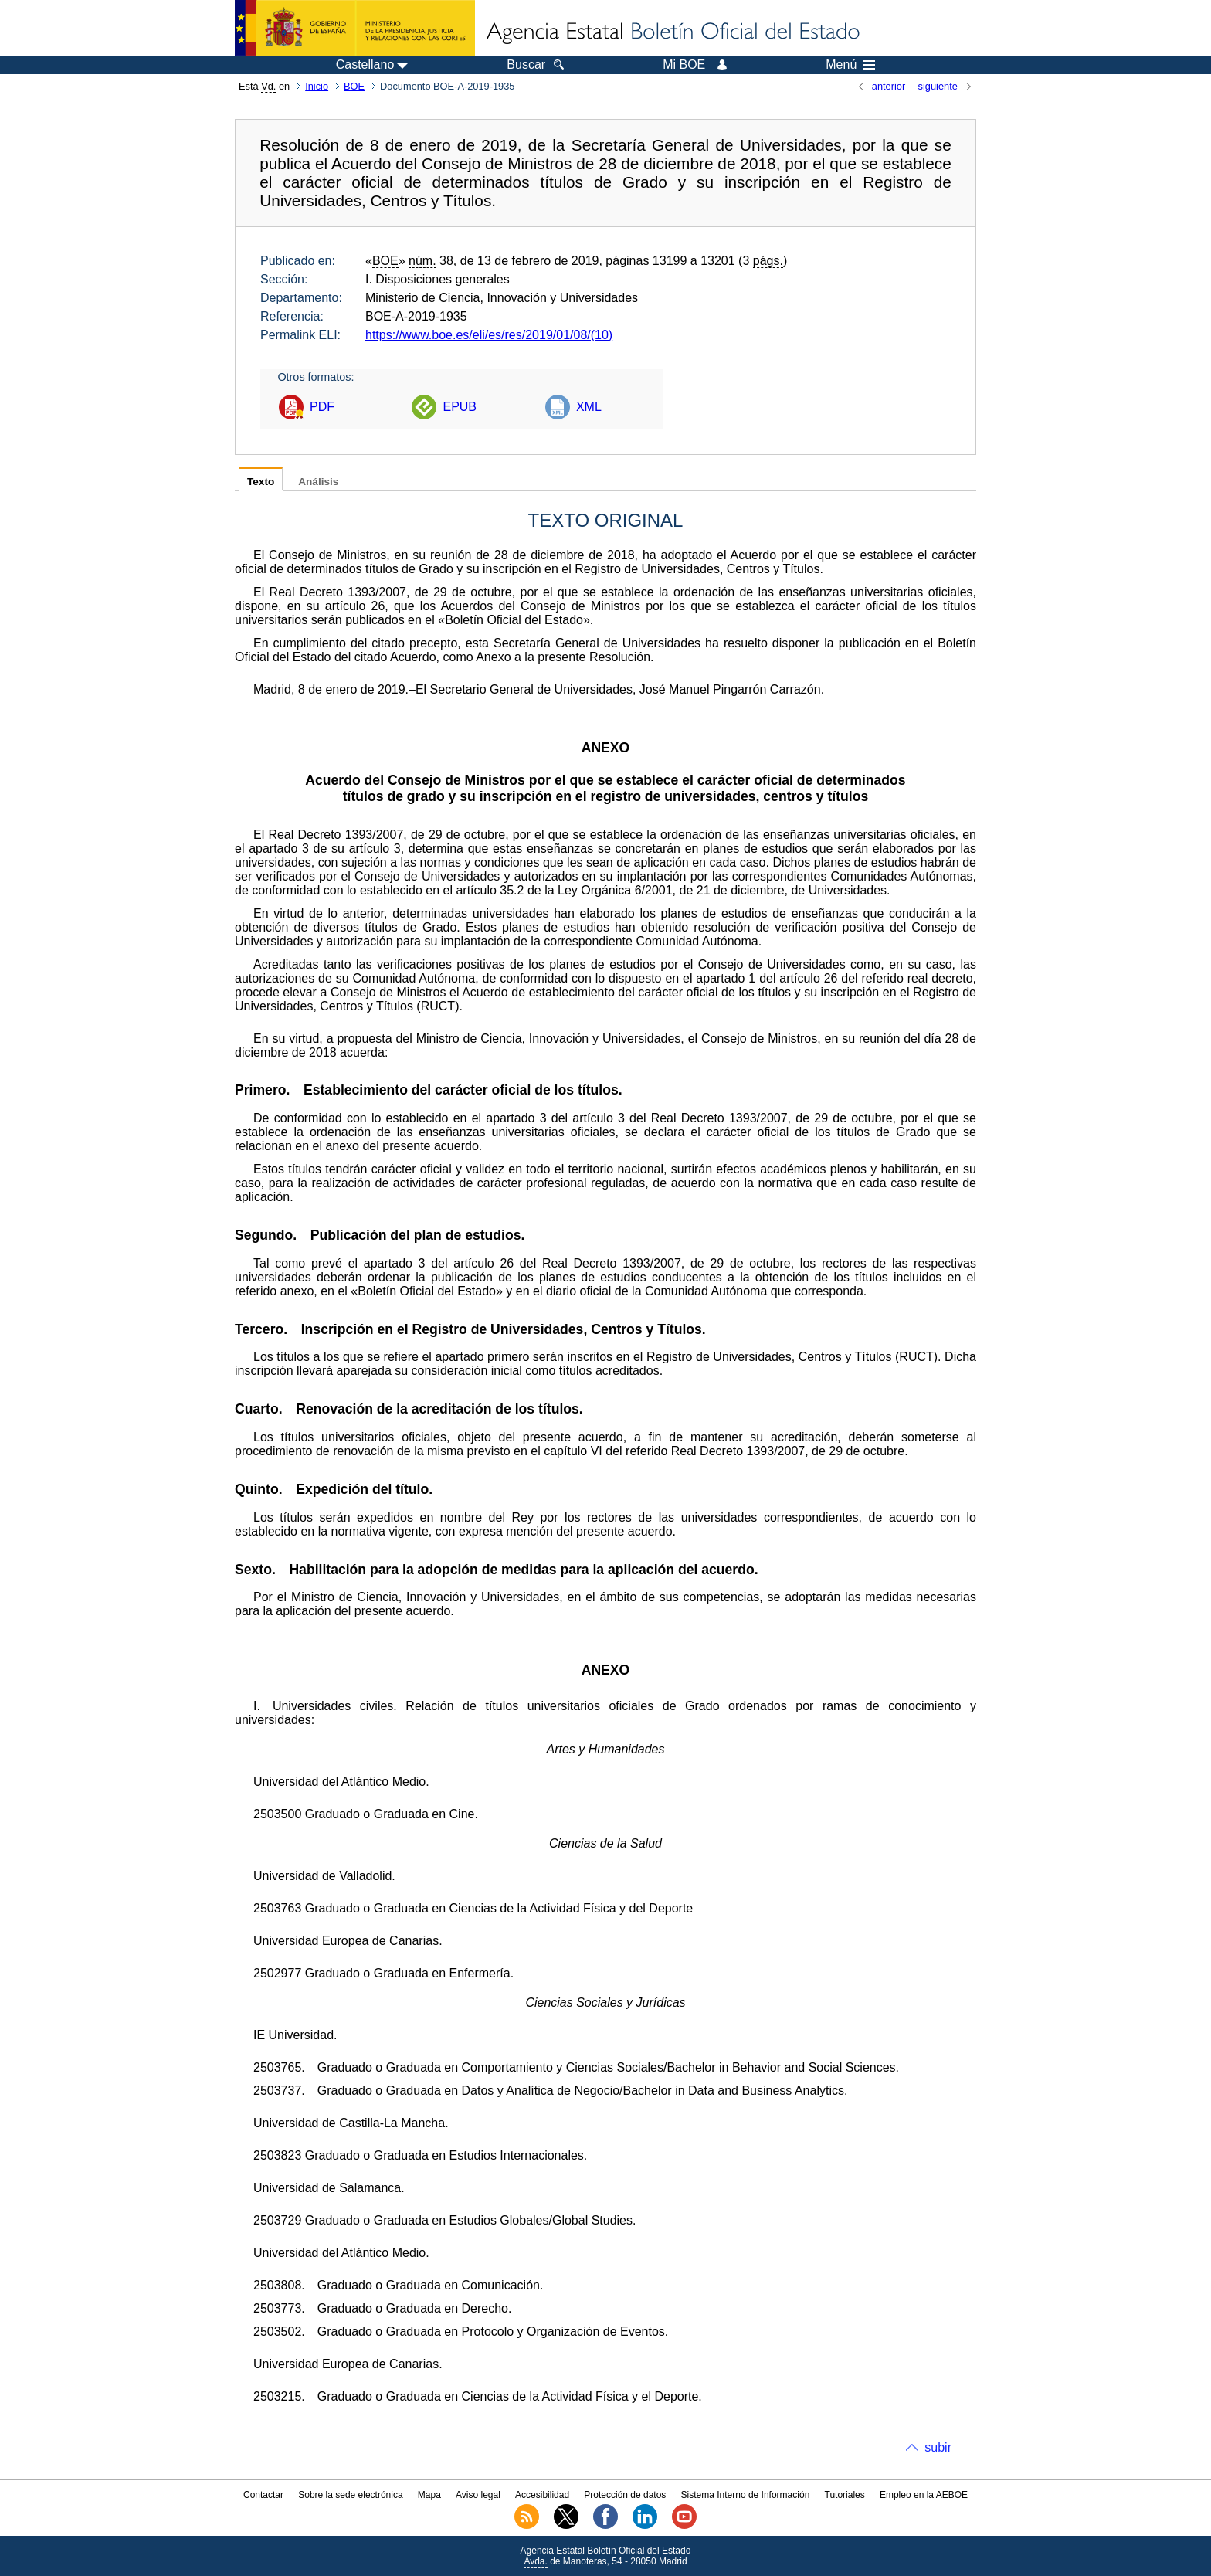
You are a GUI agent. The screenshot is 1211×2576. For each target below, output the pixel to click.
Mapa (429, 2494)
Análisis (318, 481)
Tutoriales (845, 2494)
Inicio (316, 86)
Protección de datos (625, 2494)
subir (938, 2447)
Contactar (263, 2494)
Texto (260, 481)
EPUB (460, 406)
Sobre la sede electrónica (350, 2494)
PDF (322, 406)
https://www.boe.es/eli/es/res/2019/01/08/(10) (488, 334)
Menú (850, 65)
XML (589, 406)
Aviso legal (478, 2494)
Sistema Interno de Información (745, 2494)
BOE (354, 86)
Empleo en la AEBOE (924, 2494)
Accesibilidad (542, 2494)
